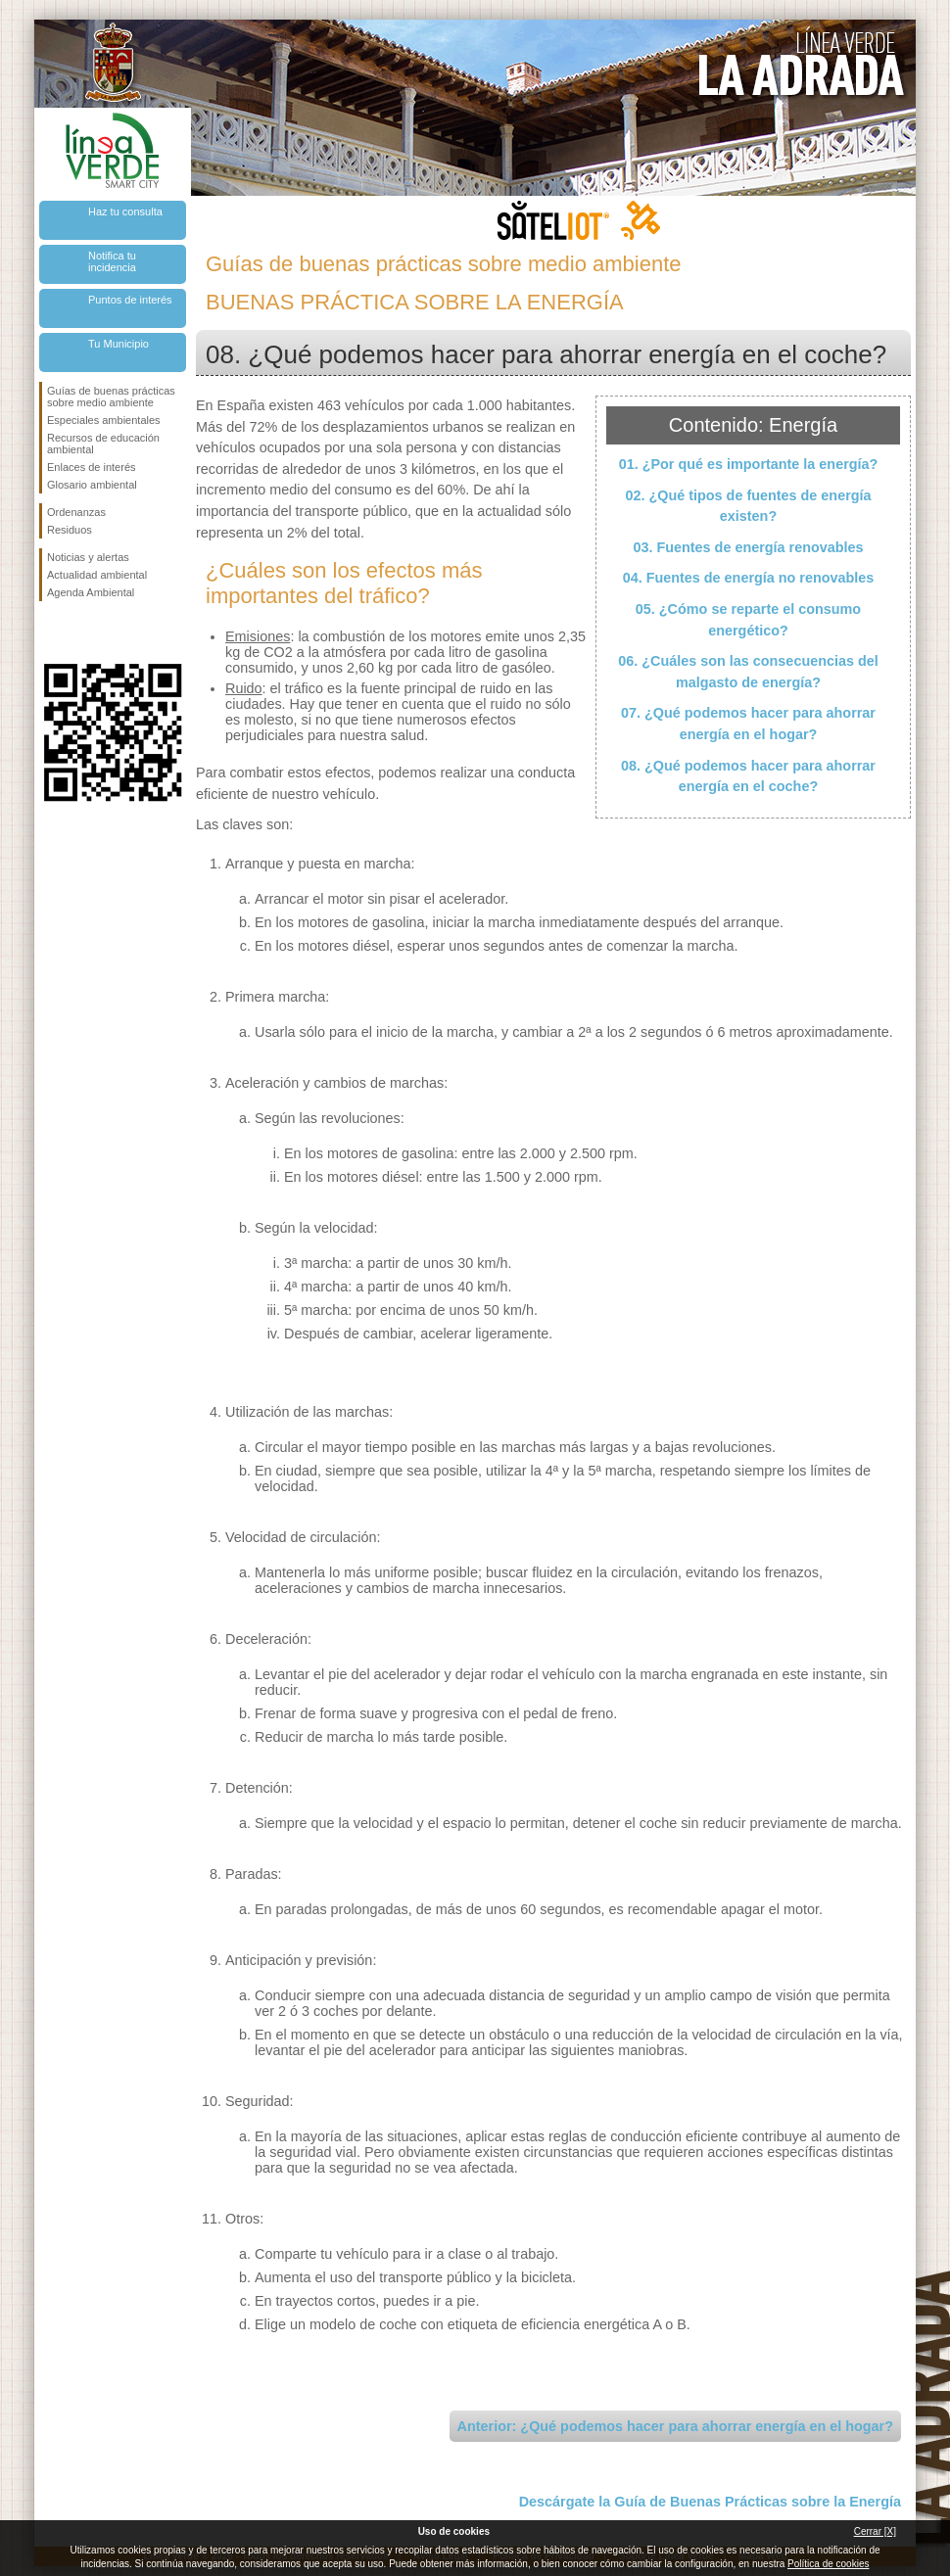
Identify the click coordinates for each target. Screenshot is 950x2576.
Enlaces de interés (91, 467)
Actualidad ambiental (97, 575)
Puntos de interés (130, 299)
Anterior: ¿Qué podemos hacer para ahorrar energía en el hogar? (675, 2426)
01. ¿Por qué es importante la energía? (749, 464)
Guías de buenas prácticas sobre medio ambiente (111, 396)
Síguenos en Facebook (51, 632)
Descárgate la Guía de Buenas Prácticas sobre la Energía (710, 2501)
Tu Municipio (118, 344)
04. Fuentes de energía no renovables (749, 577)
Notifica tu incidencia (112, 261)
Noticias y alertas (88, 557)
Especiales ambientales (104, 420)
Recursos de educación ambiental (103, 443)
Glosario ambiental (92, 485)
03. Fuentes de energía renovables (748, 547)
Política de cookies (828, 2563)
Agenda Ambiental (90, 592)
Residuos (69, 530)
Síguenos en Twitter (83, 632)
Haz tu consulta (125, 211)
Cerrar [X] (875, 2531)
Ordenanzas (76, 512)
